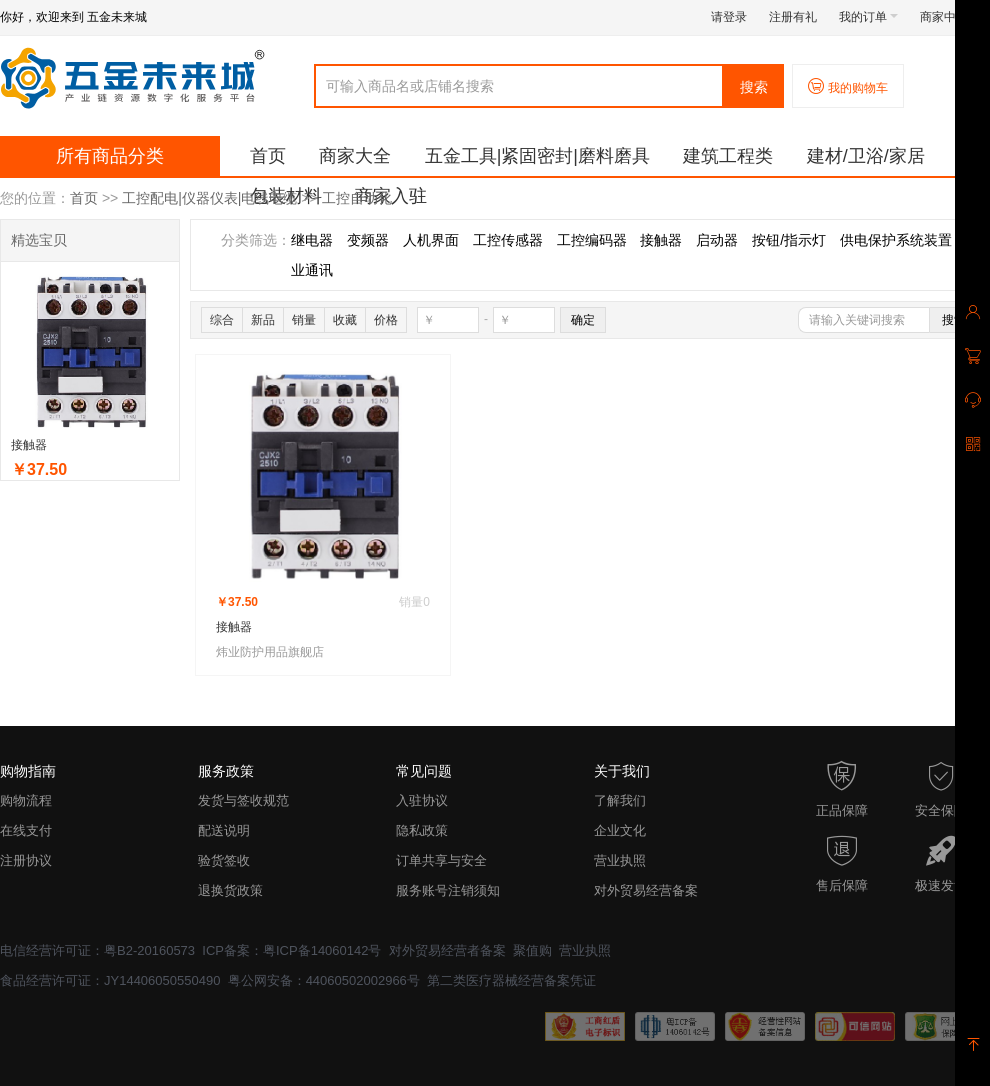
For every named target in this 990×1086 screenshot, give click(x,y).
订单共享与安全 (441, 860)
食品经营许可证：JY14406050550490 (110, 980)
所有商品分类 (110, 156)
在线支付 (26, 830)
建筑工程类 (728, 156)
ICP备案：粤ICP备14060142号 (291, 950)
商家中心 (949, 17)
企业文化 (620, 830)
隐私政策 (422, 830)
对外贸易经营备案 (646, 890)
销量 (304, 320)
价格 (386, 320)
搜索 (754, 87)
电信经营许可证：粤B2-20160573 (97, 950)
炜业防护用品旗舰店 (270, 652)
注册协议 (26, 860)
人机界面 (431, 240)
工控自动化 (357, 198)
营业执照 (620, 860)
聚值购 (532, 950)
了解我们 (620, 800)
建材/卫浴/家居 (866, 156)
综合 (222, 320)
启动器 (717, 240)
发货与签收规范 (243, 800)
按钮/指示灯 (789, 240)
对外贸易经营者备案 (447, 950)
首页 (268, 156)
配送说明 (224, 830)
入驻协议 (422, 800)
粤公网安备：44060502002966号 (324, 980)
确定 (583, 320)
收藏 (345, 320)
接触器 (29, 445)
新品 (263, 320)
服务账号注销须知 (448, 890)
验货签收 (224, 860)
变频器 (368, 240)
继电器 (312, 240)
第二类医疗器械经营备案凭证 (511, 980)
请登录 (729, 17)
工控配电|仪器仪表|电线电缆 (209, 198)
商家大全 (355, 156)
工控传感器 (508, 240)
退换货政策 (230, 890)
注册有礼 (793, 17)
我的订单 (868, 17)
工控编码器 (592, 240)
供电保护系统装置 (896, 240)
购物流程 (26, 800)
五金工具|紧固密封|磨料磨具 (537, 156)
